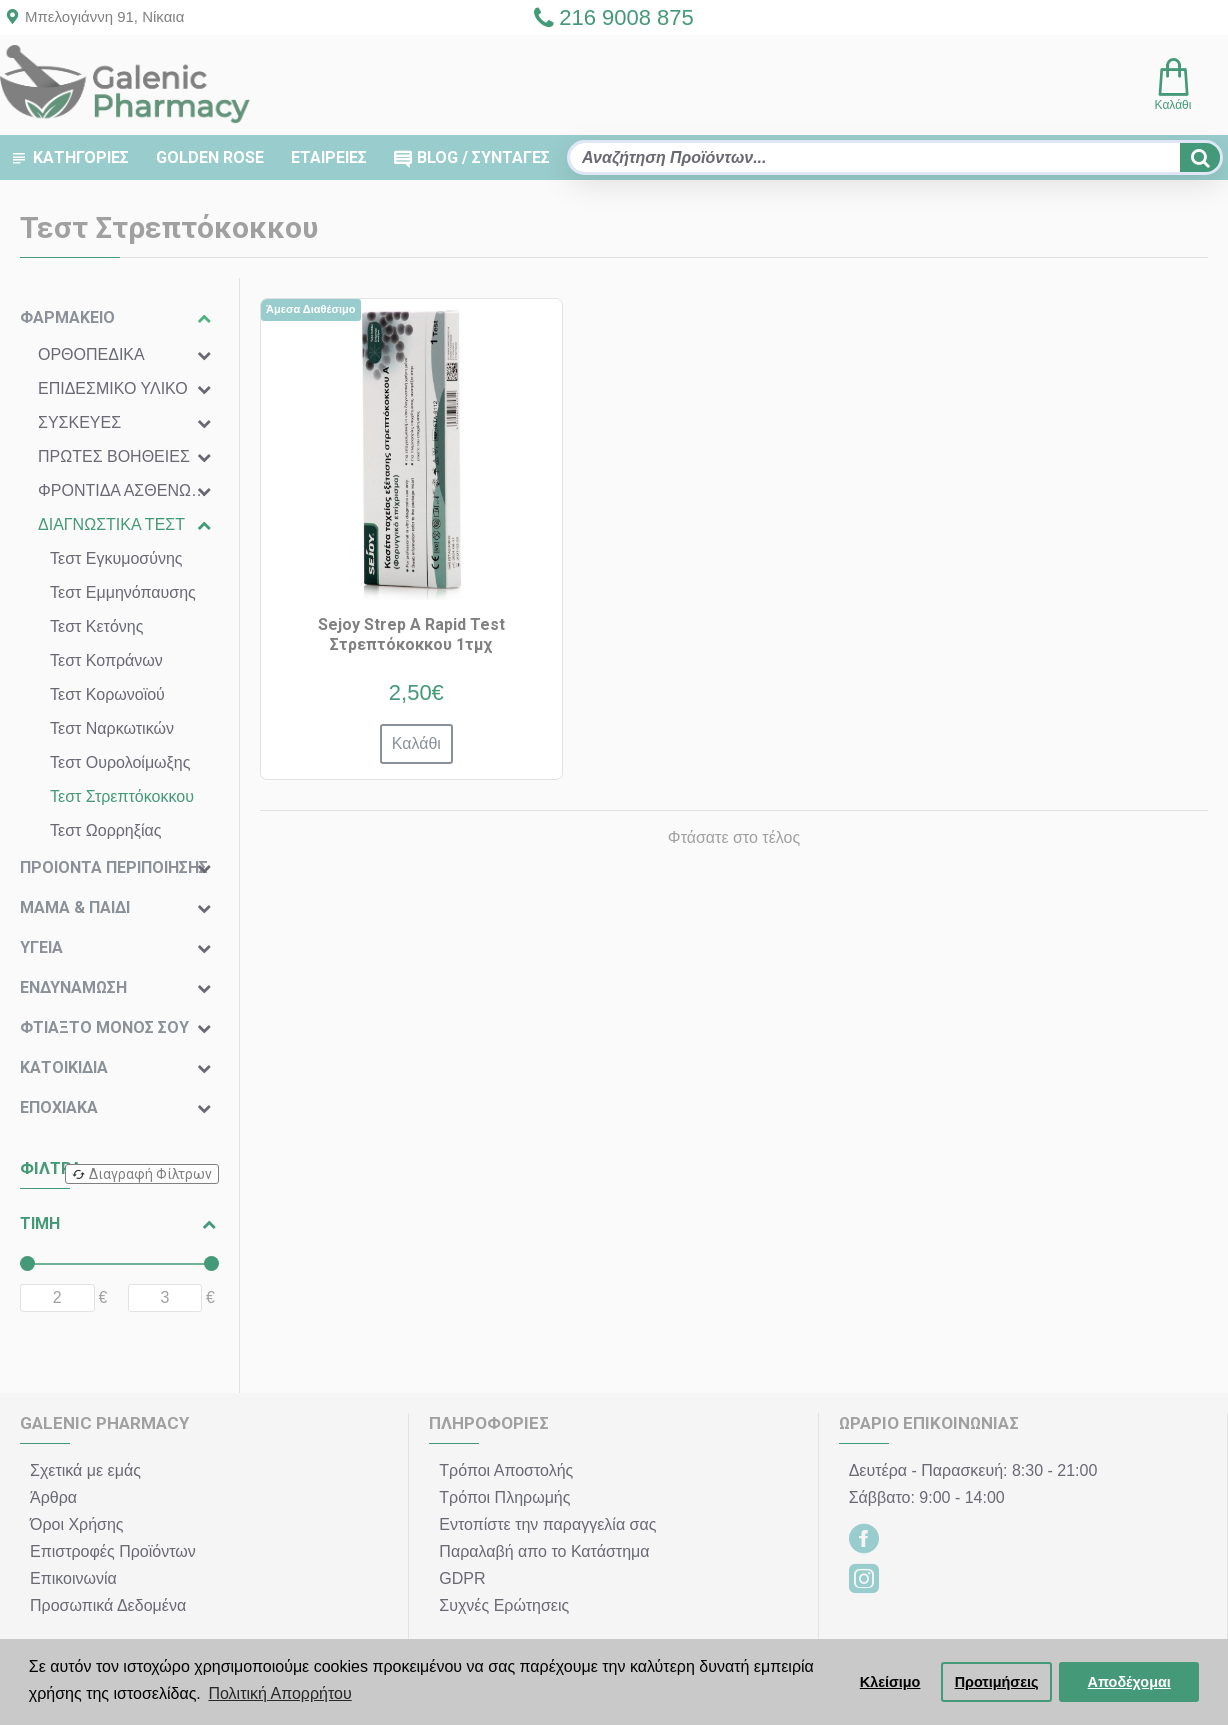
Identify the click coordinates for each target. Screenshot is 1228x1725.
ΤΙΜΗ (40, 1223)
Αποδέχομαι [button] (1129, 1682)
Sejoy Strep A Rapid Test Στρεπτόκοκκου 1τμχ (411, 635)
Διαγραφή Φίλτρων (150, 1174)
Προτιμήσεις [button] (997, 1682)
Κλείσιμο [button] (890, 1682)
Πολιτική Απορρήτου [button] (279, 1693)
